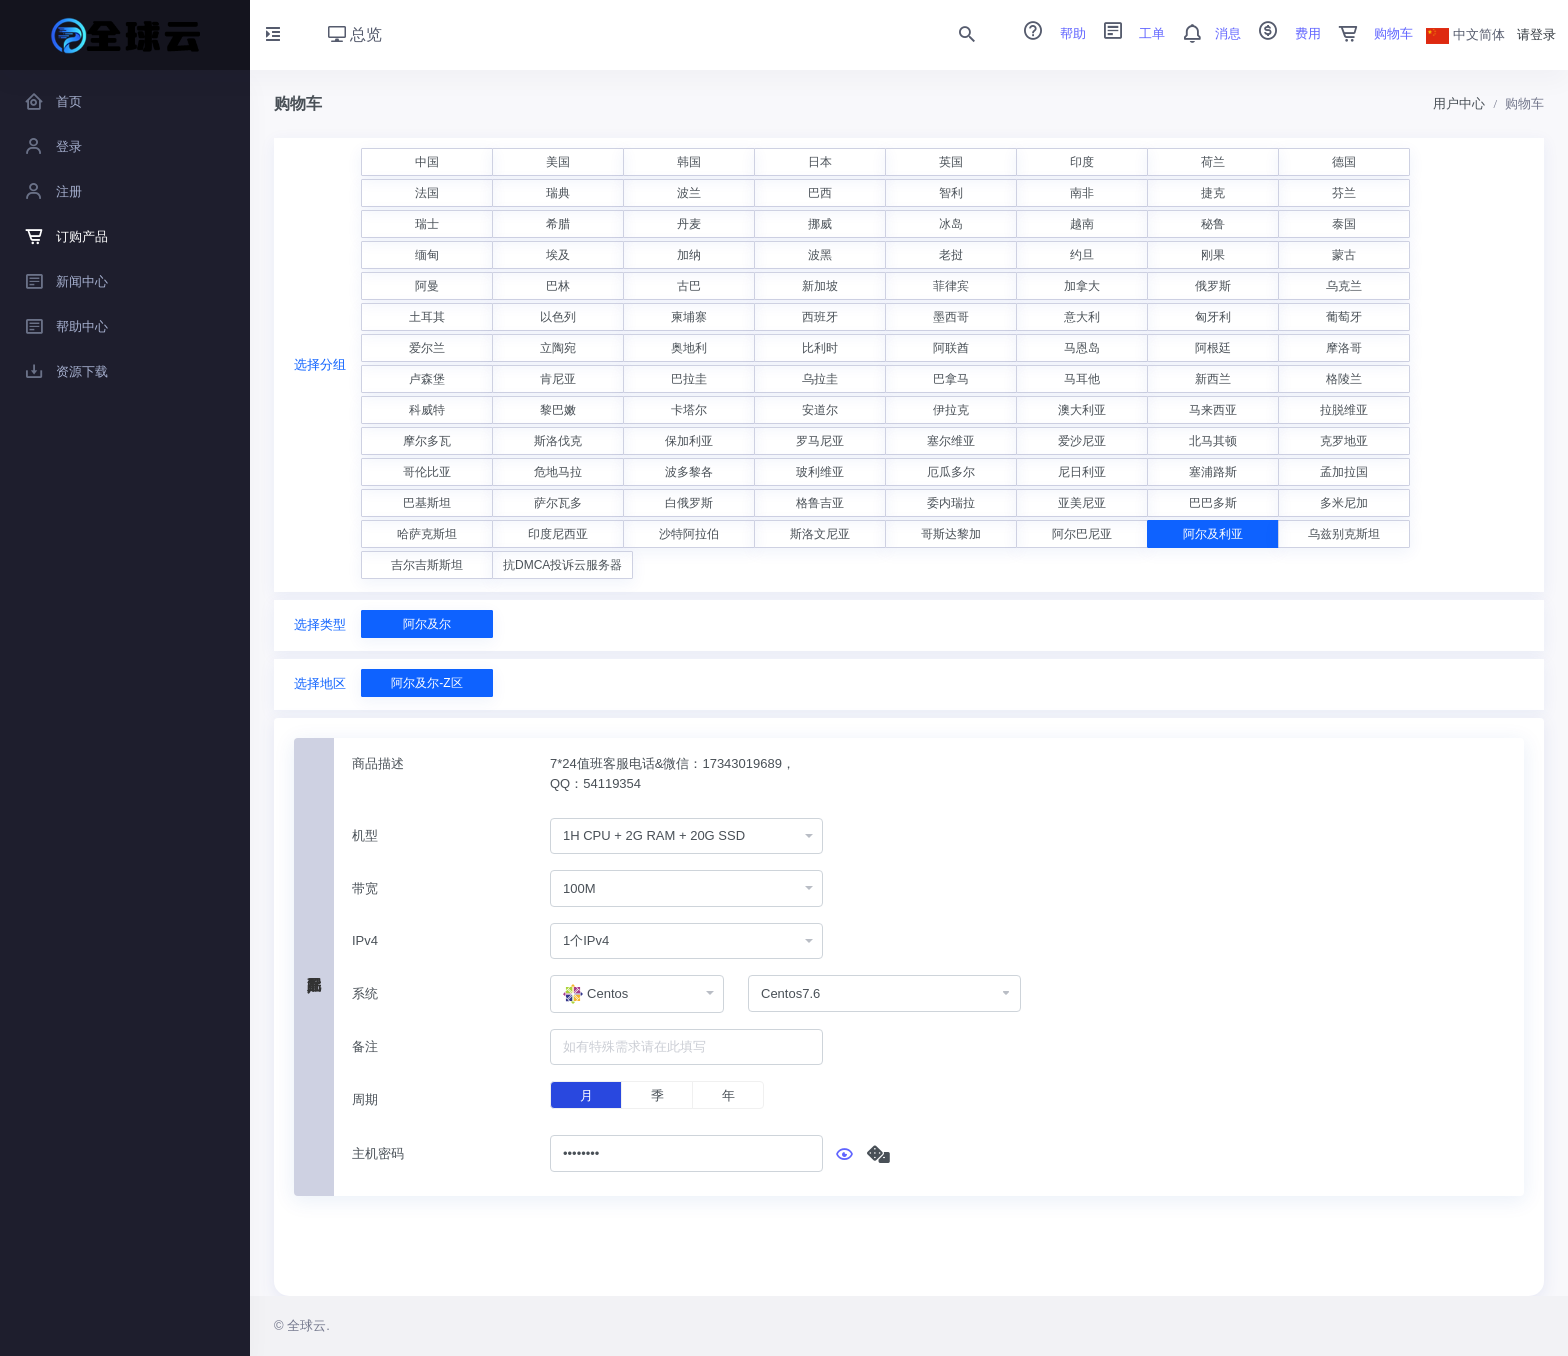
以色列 (558, 317)
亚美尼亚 (1082, 503)
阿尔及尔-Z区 (426, 683)
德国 (1344, 162)
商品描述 (378, 763)
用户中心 (1459, 103)
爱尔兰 (427, 348)
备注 (365, 1046)
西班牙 (820, 317)
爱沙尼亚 (1082, 441)
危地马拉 (558, 472)
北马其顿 (1213, 441)
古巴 (689, 286)
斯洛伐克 (558, 441)
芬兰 (1344, 193)
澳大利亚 (1082, 410)
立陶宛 (558, 348)
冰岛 (951, 224)
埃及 (558, 255)
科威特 (427, 410)
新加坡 (820, 286)
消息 (1205, 33)
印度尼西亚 (558, 534)
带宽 (365, 888)
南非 (1082, 193)
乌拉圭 (820, 379)
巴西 (820, 193)
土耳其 (427, 317)
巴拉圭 (689, 379)
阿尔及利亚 (1213, 534)
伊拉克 (951, 410)
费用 (1283, 33)
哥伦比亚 (427, 472)
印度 (1082, 162)
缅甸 (427, 255)
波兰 (689, 193)
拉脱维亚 (1344, 410)
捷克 (1213, 193)
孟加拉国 (1344, 472)
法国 (427, 193)
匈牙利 (1213, 317)
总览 (355, 34)
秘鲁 (1213, 224)
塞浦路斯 (1213, 472)
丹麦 (689, 224)
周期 (365, 1099)
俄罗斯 (1213, 286)
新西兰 (1213, 379)
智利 (951, 193)
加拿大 (1082, 286)
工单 (1128, 33)
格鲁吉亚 (820, 503)
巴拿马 (951, 379)
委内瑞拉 (951, 503)
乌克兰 (1344, 286)
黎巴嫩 (558, 410)
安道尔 (820, 410)
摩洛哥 (1344, 348)
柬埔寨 (689, 317)
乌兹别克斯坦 (1344, 534)
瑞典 (558, 193)
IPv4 (365, 940)
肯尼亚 (558, 379)
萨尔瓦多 (558, 503)
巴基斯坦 (427, 503)
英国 (951, 162)
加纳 (689, 255)
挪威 (820, 224)
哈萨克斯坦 (427, 534)
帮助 (1048, 33)
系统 (365, 993)
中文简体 (1466, 34)
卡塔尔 (689, 410)
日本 (820, 162)
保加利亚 (689, 441)
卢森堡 (427, 379)
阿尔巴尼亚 (1082, 534)
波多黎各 (689, 472)
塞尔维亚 (951, 441)
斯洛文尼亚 (820, 534)
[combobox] (686, 836)
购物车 (1369, 33)
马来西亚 (1213, 410)
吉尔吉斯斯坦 (427, 565)
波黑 (820, 255)
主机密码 (378, 1153)
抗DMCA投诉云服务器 (562, 565)
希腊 (558, 224)
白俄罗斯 (689, 503)
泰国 (1344, 224)
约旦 (1082, 255)
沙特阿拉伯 (689, 534)
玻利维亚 (820, 472)
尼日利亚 (1082, 472)
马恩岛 (1082, 348)
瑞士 (427, 224)
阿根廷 (1213, 348)
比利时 (820, 348)
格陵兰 (1344, 379)
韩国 (689, 162)
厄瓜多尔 (951, 472)
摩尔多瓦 (427, 441)
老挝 (951, 255)
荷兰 (1213, 162)
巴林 (558, 286)
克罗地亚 (1344, 441)
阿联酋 (951, 348)
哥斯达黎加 (951, 534)
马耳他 (1082, 379)
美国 (558, 162)
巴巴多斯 (1213, 503)
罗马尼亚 (820, 441)
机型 (365, 835)
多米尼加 (1344, 503)
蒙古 (1344, 255)
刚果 (1213, 255)
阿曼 (427, 286)
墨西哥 (951, 317)
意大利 (1082, 317)
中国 (427, 162)
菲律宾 (951, 286)
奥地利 (689, 348)
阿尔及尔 (427, 624)
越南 (1082, 224)
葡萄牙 (1344, 317)
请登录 (1536, 34)
